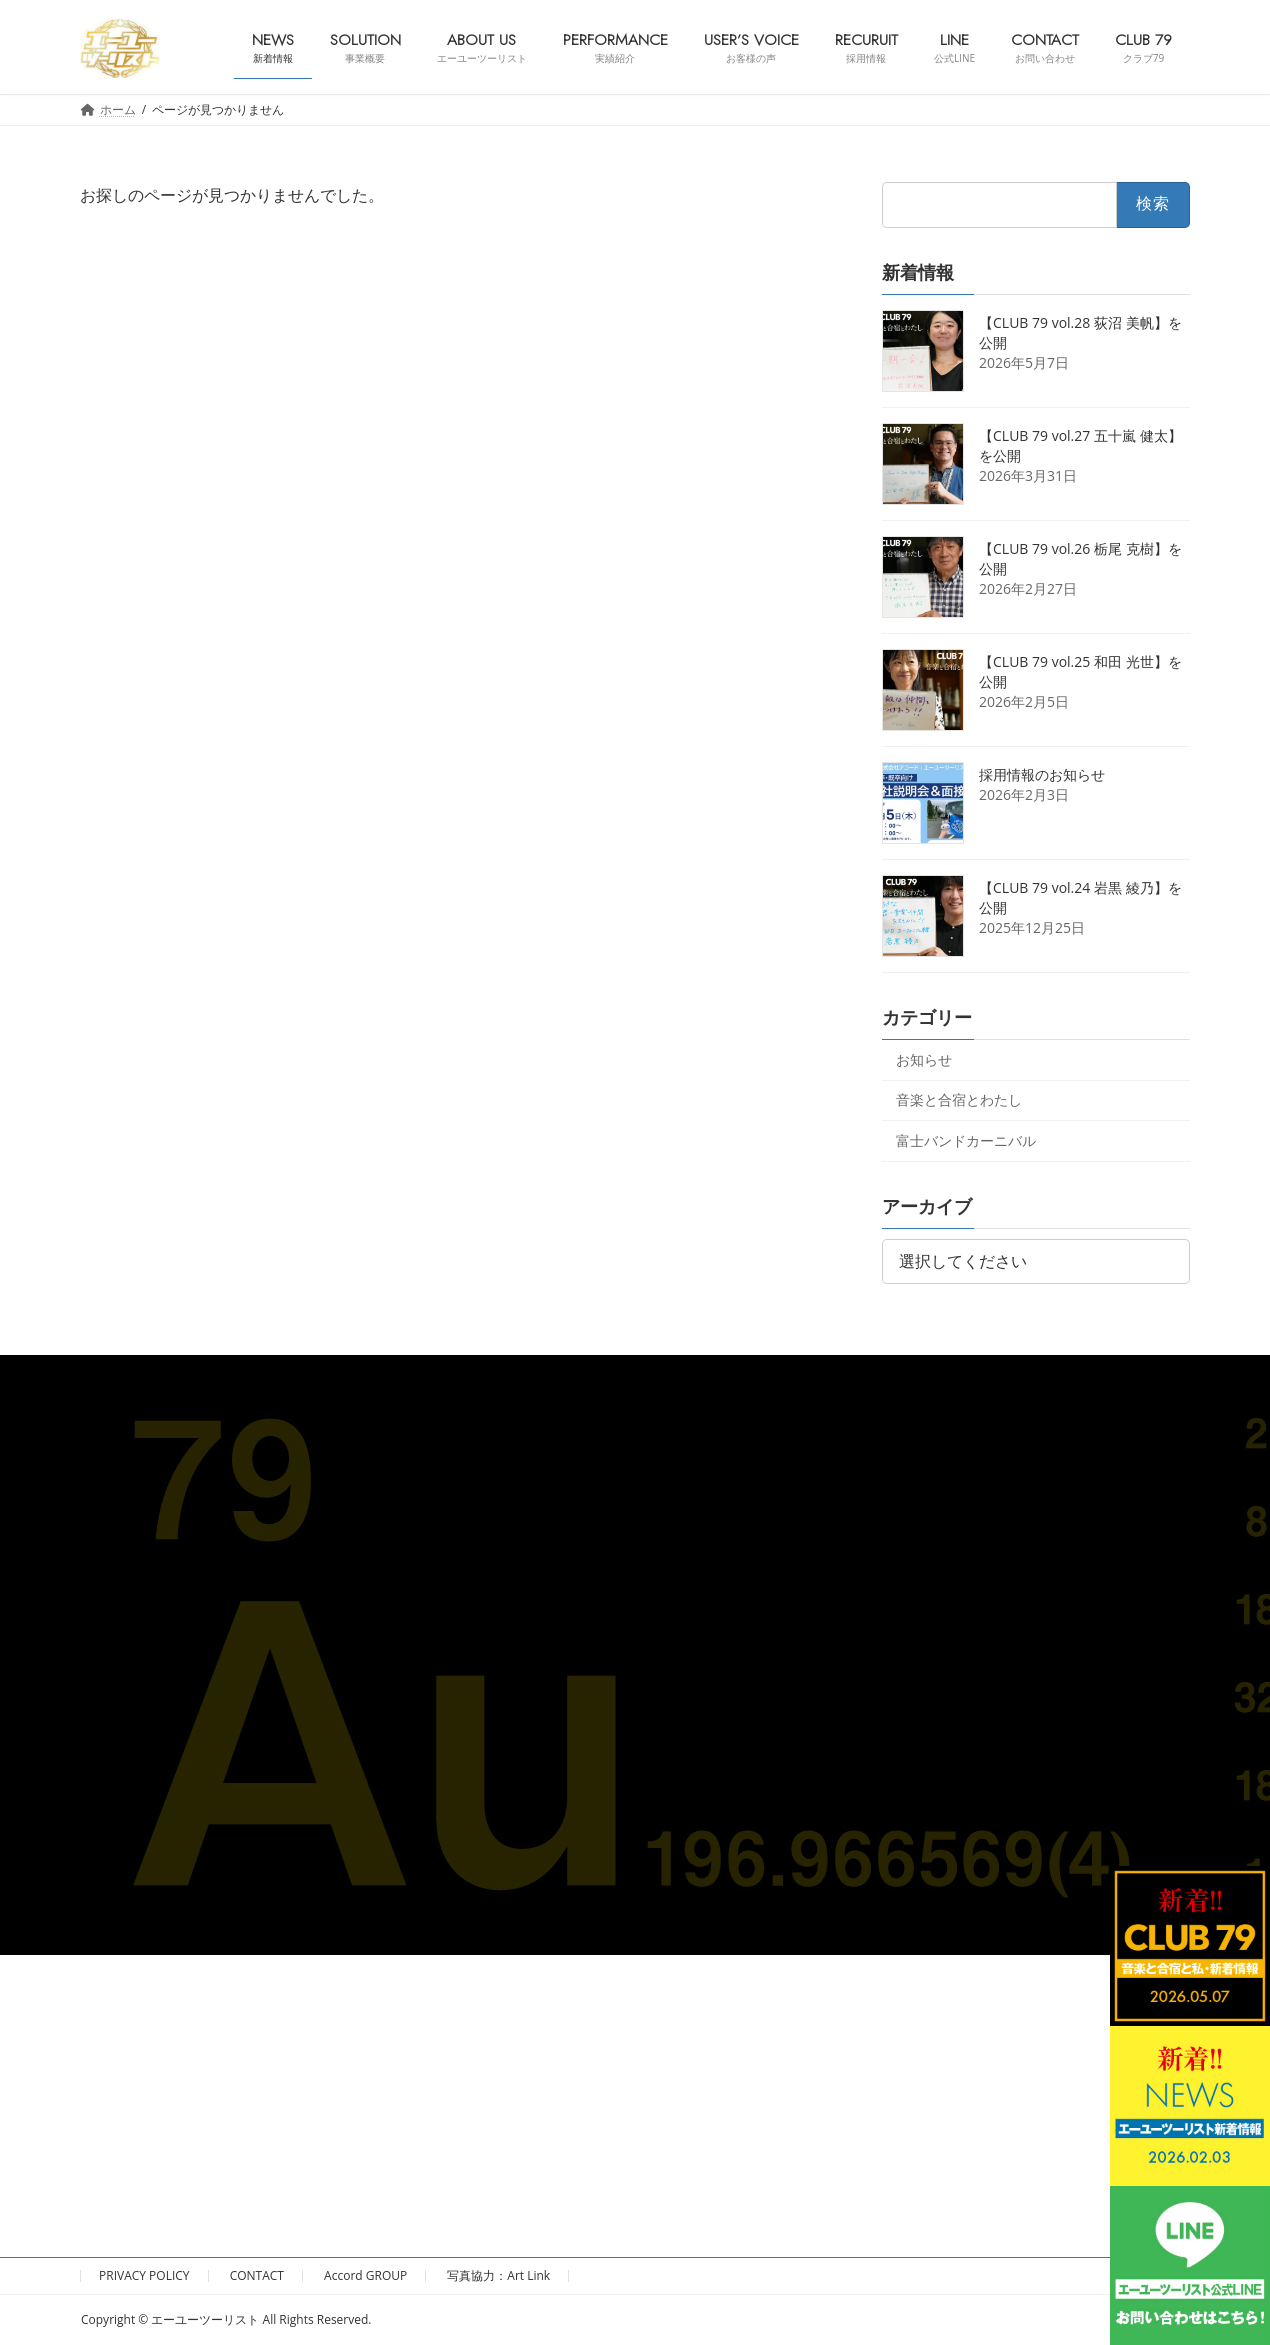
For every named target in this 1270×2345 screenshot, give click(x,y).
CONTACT (257, 2275)
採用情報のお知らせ (1042, 773)
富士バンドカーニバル (966, 1140)
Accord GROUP (365, 2275)
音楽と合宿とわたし (959, 1099)
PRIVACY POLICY (144, 2275)
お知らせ (924, 1058)
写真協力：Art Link (498, 2275)
